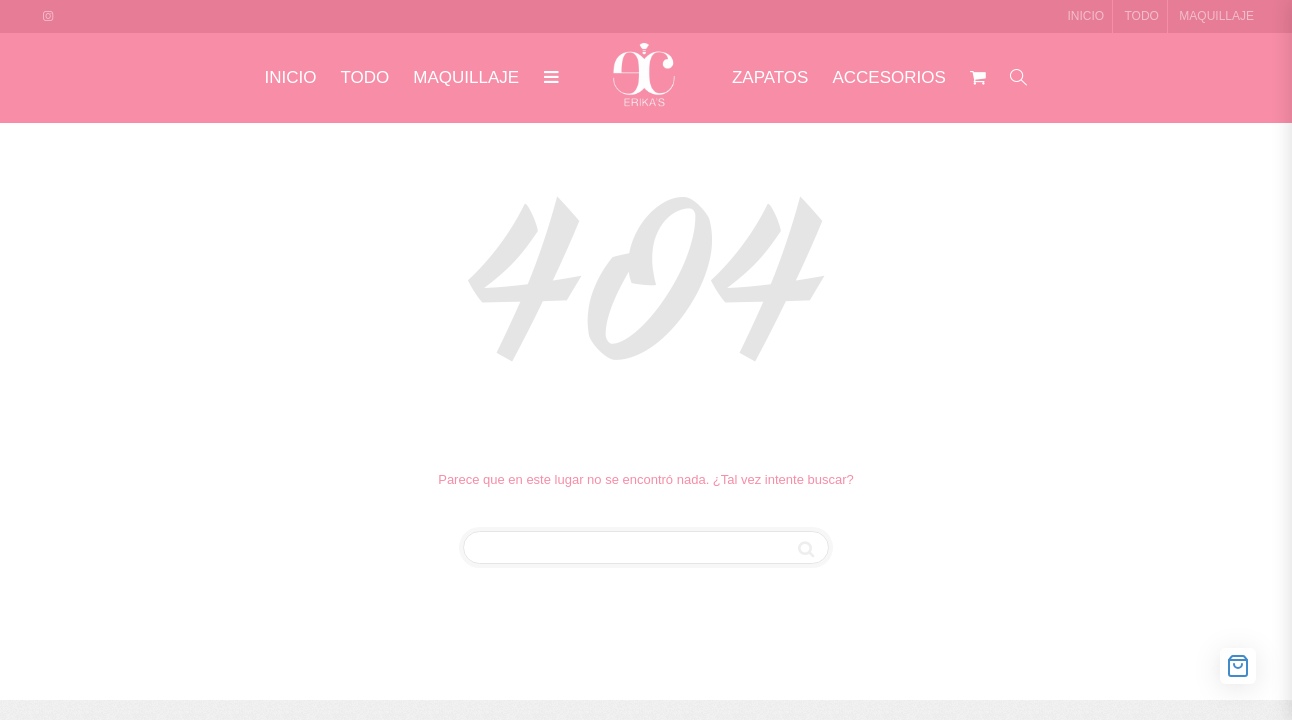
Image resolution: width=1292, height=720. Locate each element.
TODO (1142, 16)
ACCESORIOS (888, 77)
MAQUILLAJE (1216, 16)
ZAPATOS (770, 77)
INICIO (1085, 16)
